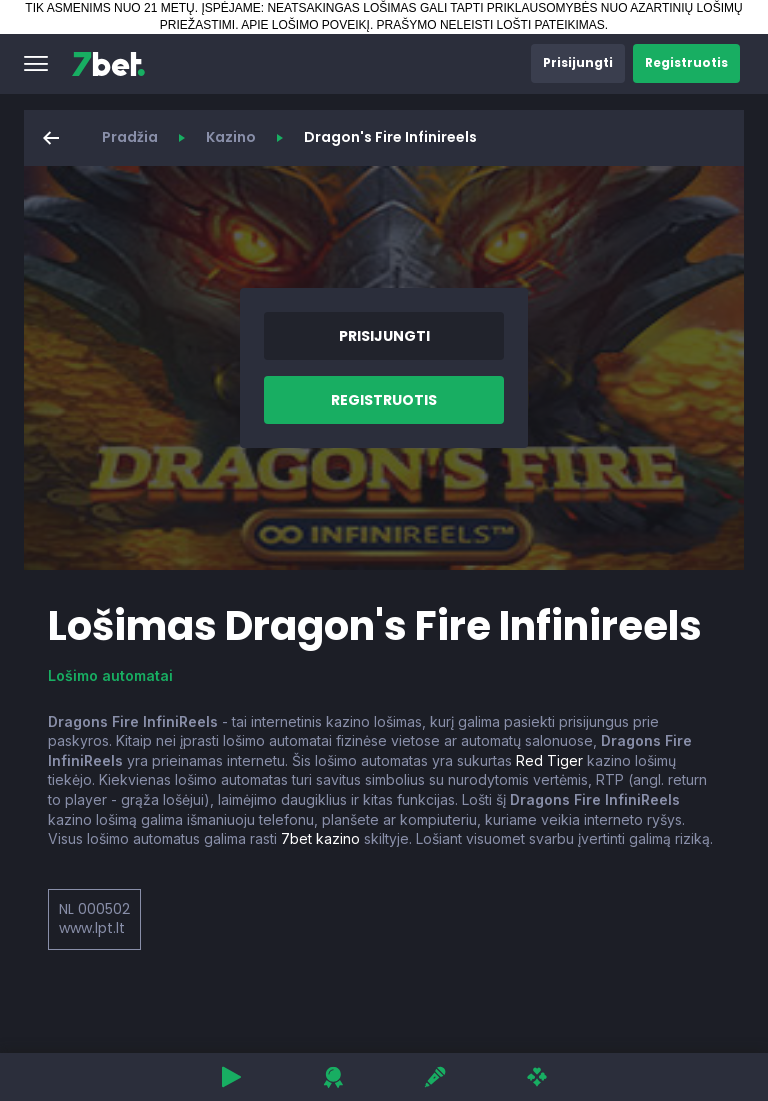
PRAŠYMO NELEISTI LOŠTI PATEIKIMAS (491, 25)
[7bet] (108, 64)
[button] (36, 64)
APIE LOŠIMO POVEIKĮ (305, 25)
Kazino (231, 137)
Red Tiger (549, 760)
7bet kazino (320, 838)
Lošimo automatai (110, 675)
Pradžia (130, 137)
